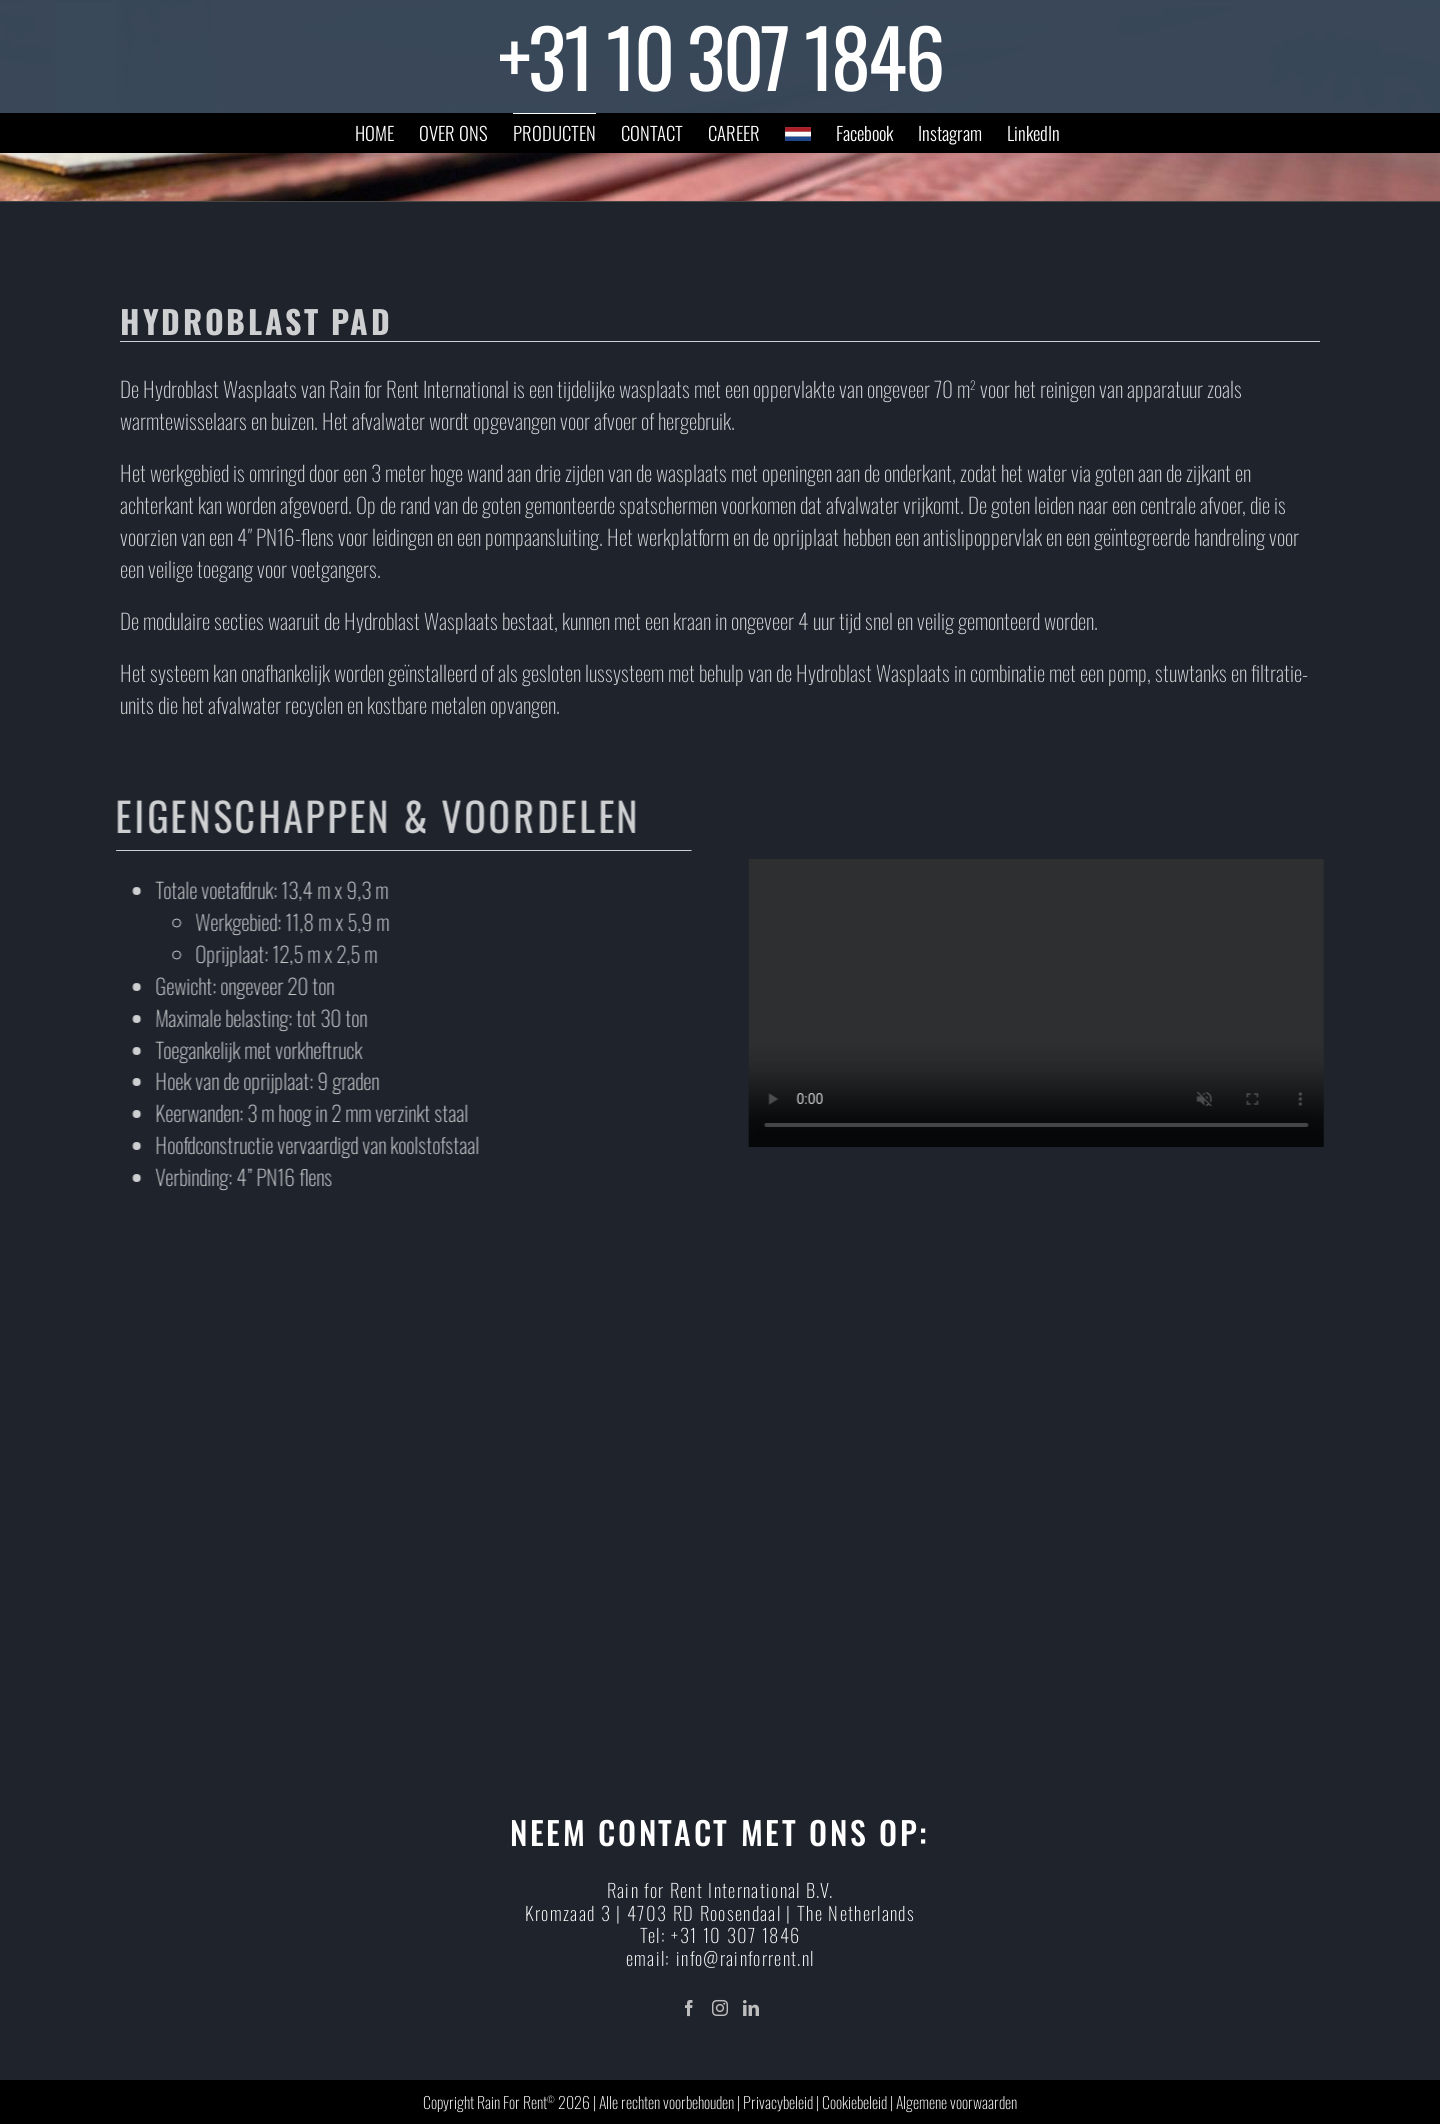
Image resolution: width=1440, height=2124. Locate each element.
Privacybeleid (778, 2102)
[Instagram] (720, 2008)
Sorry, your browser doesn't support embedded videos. (1043, 1003)
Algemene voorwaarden (956, 2102)
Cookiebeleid (854, 2102)
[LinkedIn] (751, 2008)
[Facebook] (689, 2008)
